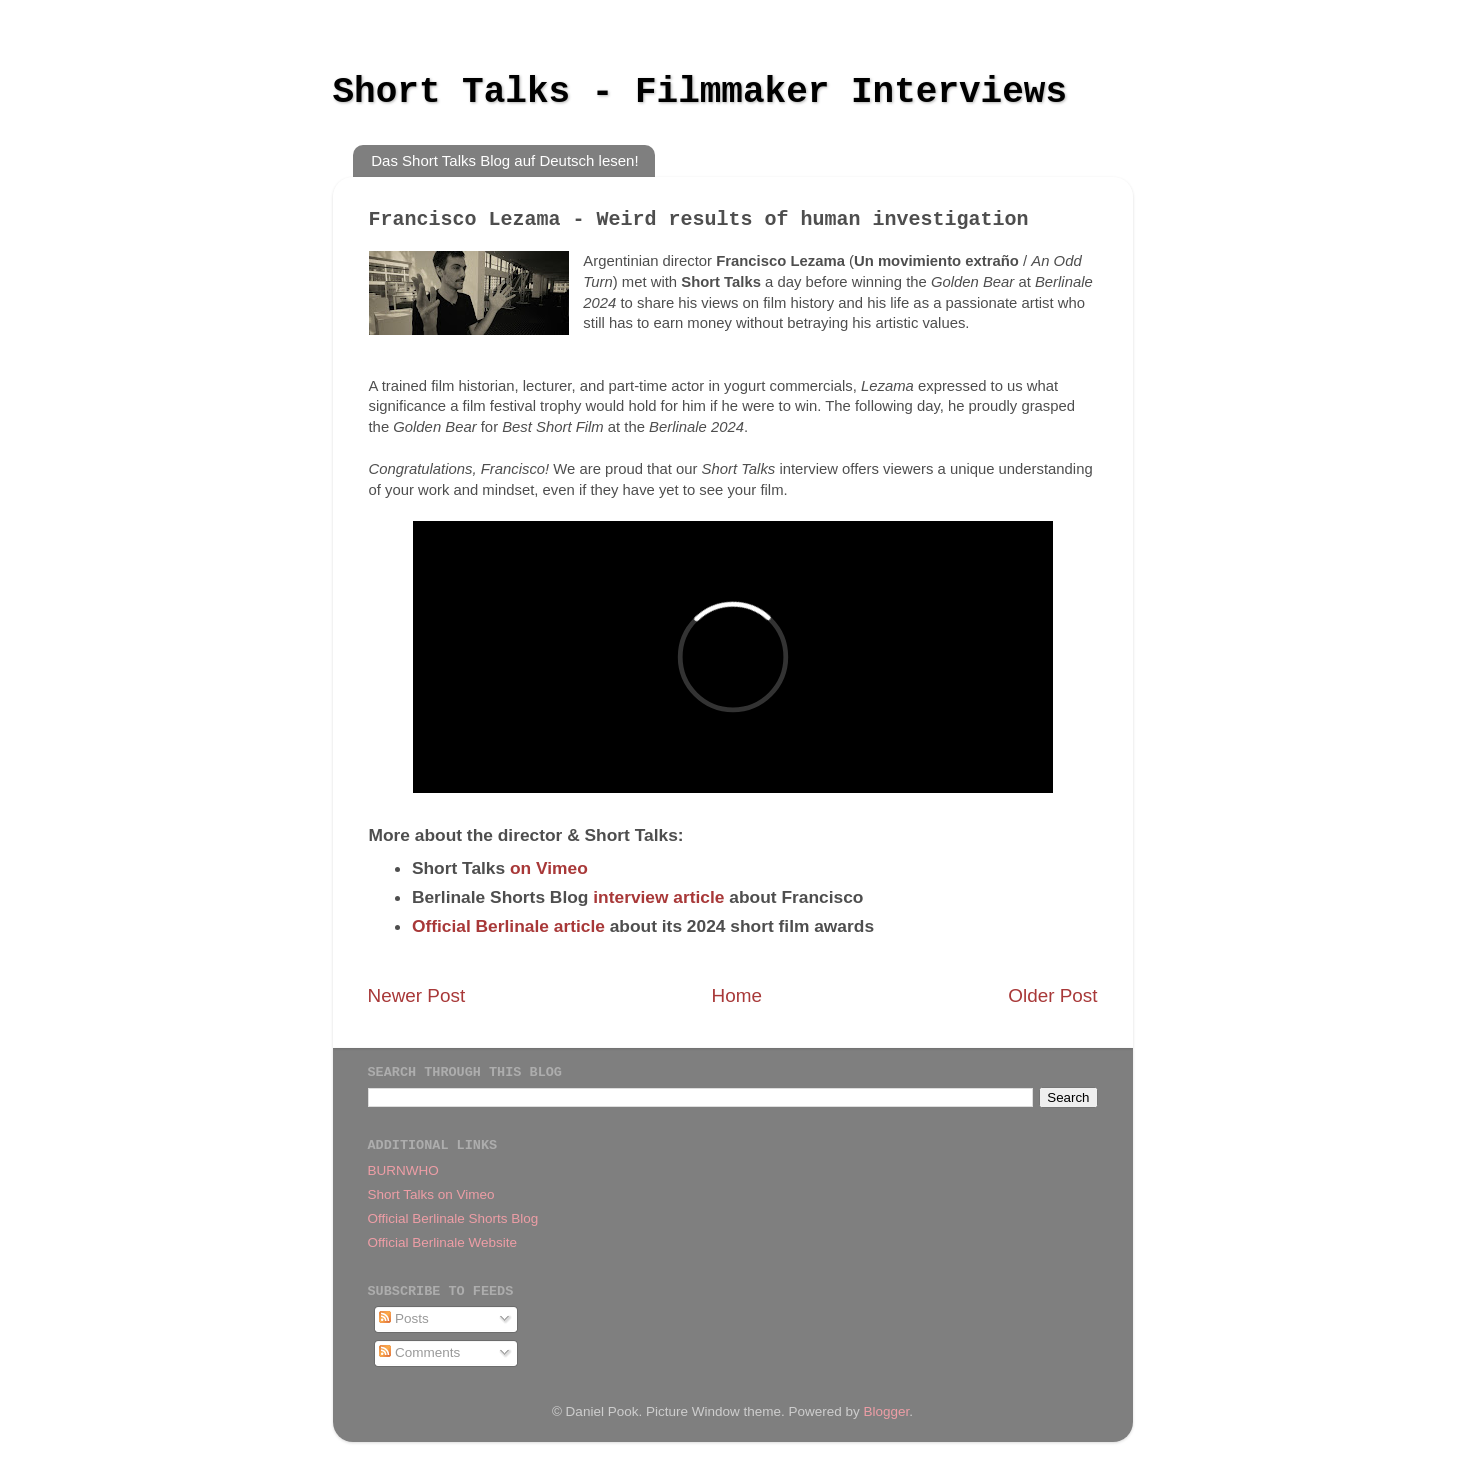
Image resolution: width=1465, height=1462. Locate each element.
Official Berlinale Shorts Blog (453, 1218)
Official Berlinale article (508, 926)
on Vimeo (549, 868)
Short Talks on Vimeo (431, 1194)
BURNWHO (403, 1170)
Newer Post (417, 995)
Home (737, 995)
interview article (658, 897)
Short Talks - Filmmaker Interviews (700, 92)
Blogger (887, 1411)
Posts (404, 1318)
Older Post (1052, 995)
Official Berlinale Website (443, 1242)
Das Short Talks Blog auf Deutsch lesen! (504, 160)
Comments (419, 1352)
